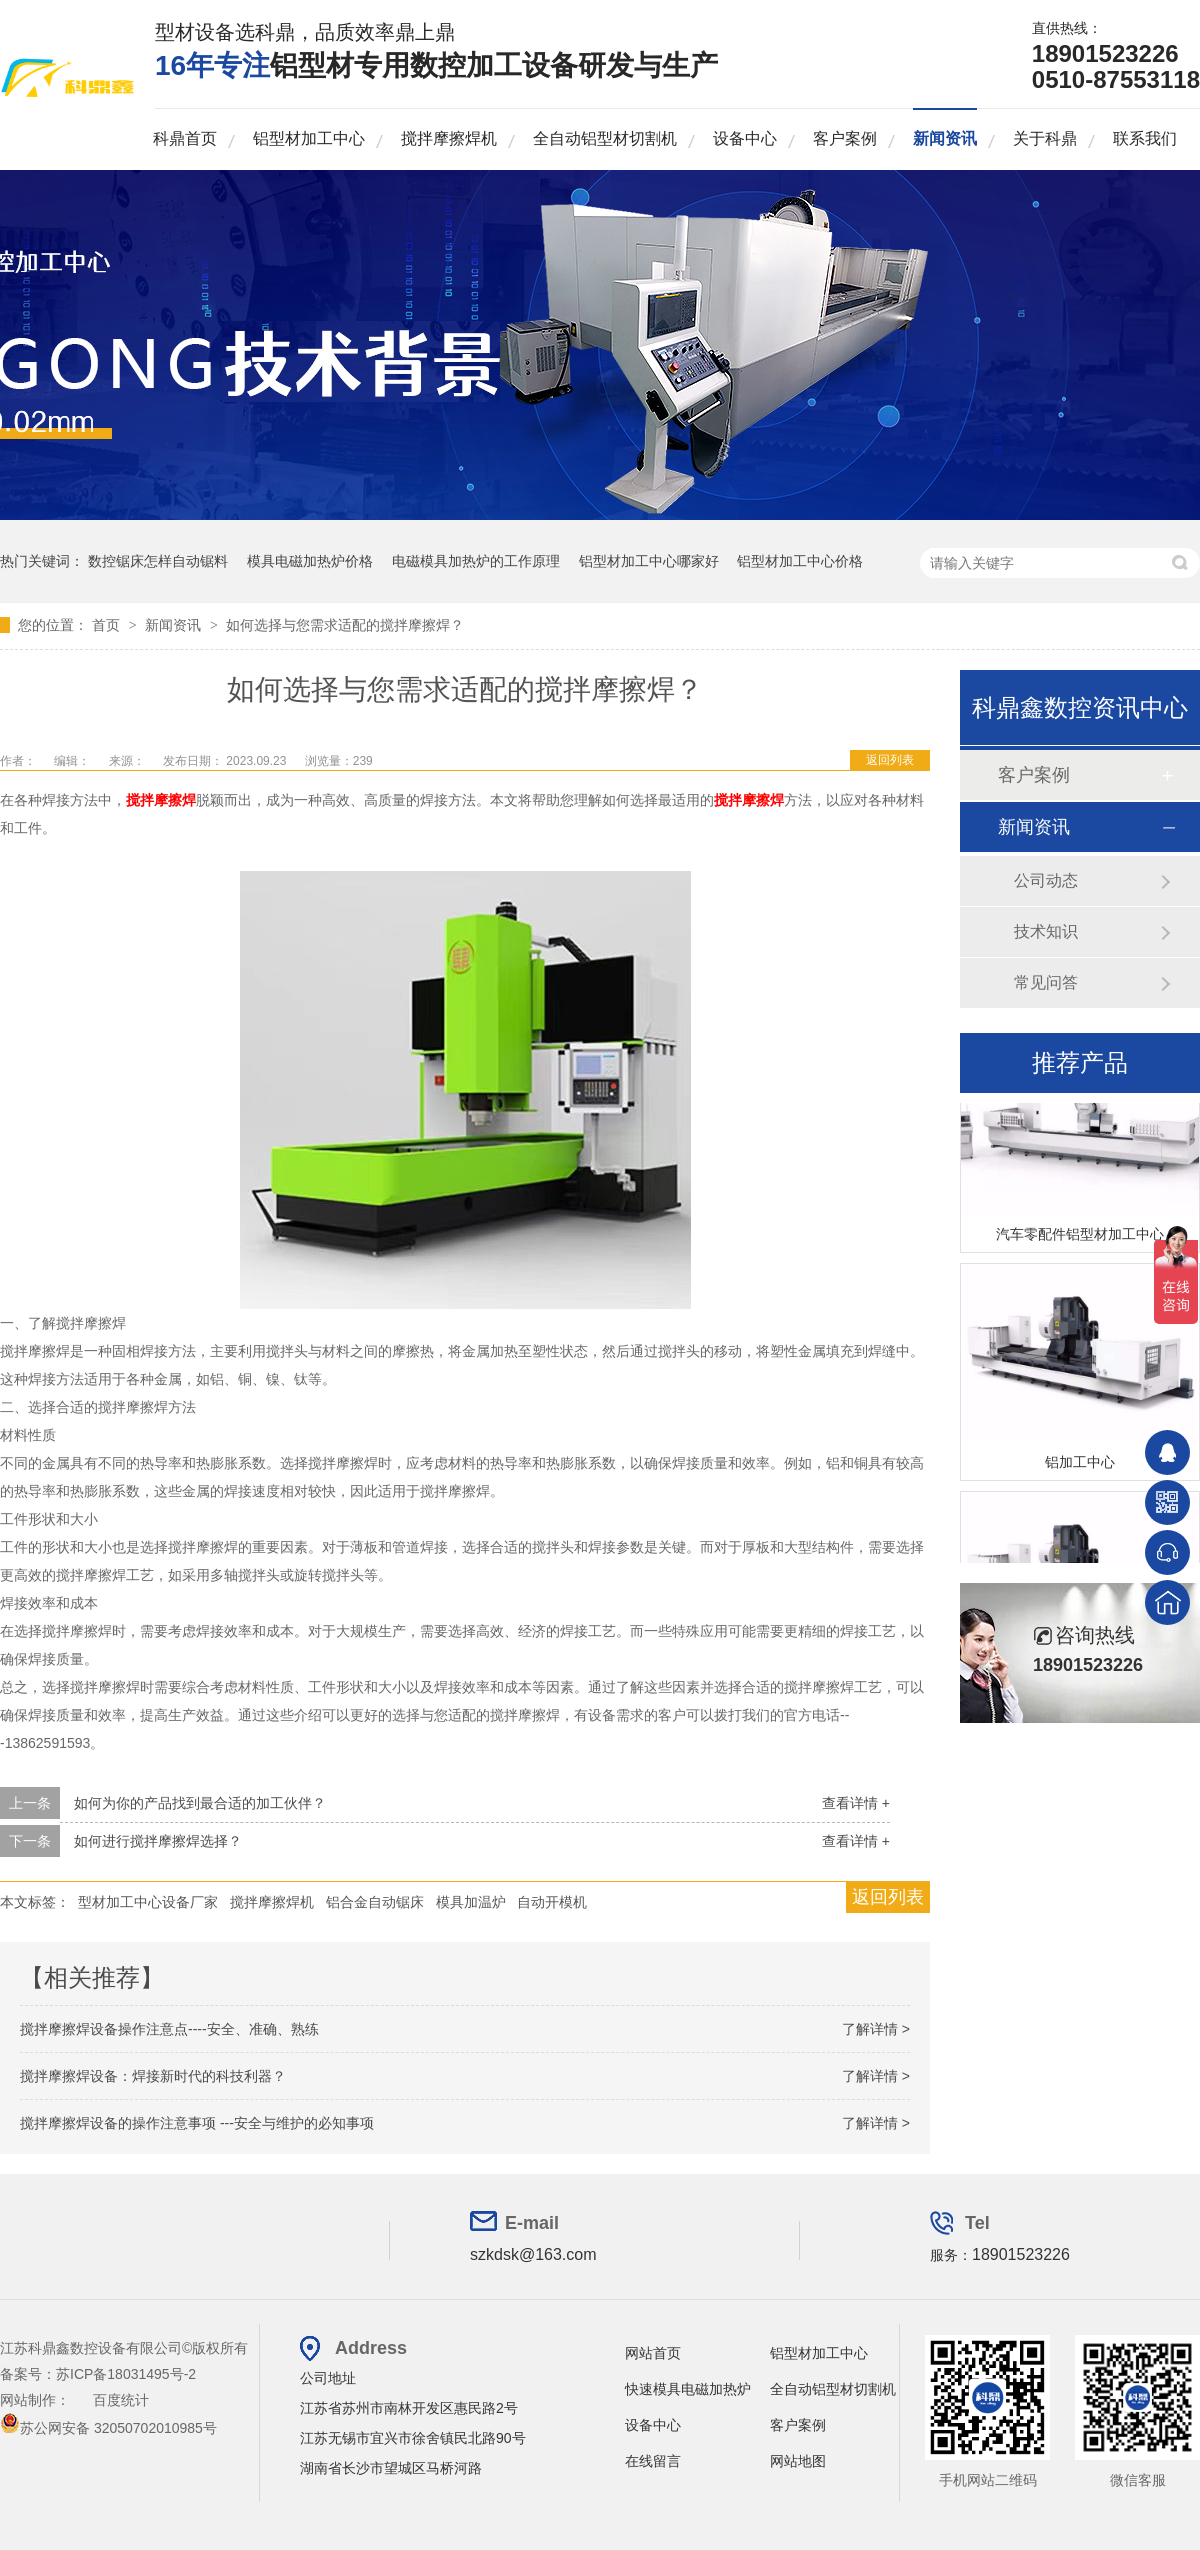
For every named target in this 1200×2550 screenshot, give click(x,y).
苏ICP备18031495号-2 (126, 2374)
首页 (108, 625)
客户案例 (845, 138)
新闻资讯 (945, 138)
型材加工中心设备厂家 (148, 1902)
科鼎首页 (185, 138)
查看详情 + (856, 1803)
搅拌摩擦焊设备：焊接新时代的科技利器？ (153, 2076)
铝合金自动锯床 (375, 1902)
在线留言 (653, 2461)
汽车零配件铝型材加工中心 (1080, 1242)
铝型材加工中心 (309, 138)
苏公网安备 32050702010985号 (108, 2428)
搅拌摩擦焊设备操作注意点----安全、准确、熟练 (169, 2029)
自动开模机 (552, 1902)
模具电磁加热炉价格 (310, 561)
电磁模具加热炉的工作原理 (476, 561)
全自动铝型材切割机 (605, 138)
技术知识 (1046, 931)
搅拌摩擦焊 (161, 800)
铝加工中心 (1080, 1470)
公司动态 (1046, 880)
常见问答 (1046, 982)
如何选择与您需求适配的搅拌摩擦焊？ (345, 625)
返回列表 (890, 760)
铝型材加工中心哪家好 (649, 561)
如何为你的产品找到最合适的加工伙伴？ (200, 1803)
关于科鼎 (1045, 138)
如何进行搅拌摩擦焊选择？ (158, 1841)
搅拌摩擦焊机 (449, 138)
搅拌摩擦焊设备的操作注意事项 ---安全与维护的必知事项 (197, 2123)
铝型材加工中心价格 (800, 561)
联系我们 (1145, 138)
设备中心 (745, 138)
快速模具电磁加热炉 (688, 2389)
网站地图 (798, 2461)
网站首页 (653, 2353)
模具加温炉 (471, 1902)
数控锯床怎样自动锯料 (158, 561)
